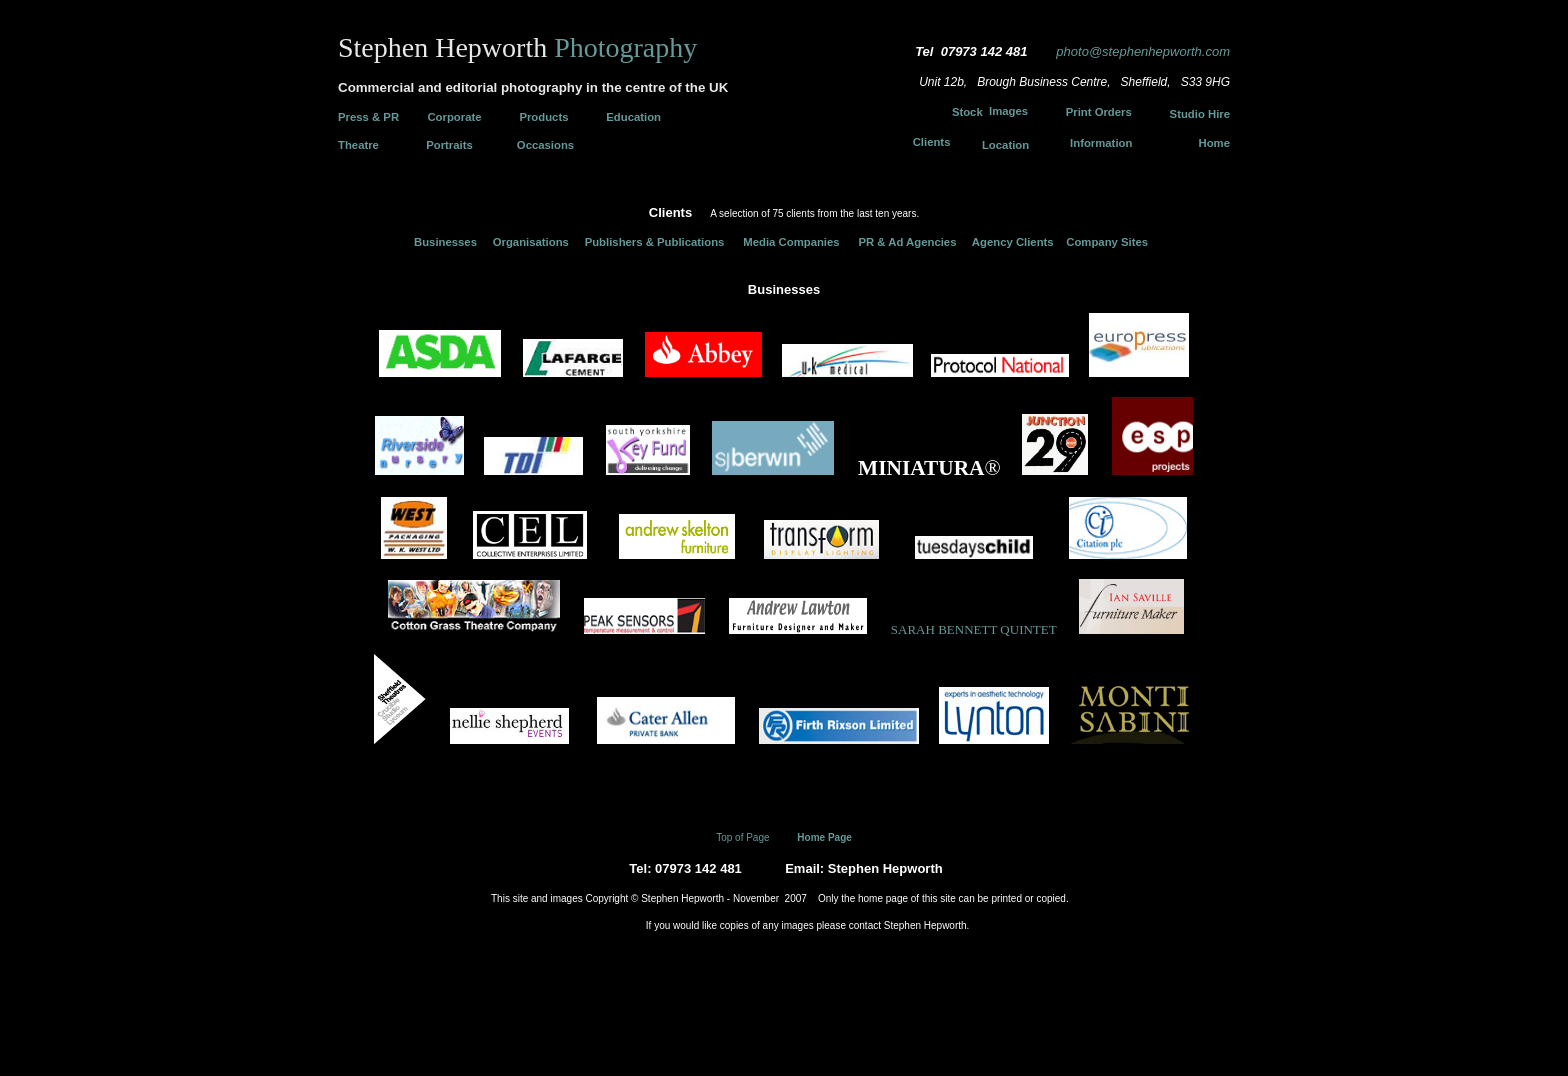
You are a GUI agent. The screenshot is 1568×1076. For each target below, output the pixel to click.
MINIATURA (921, 468)
